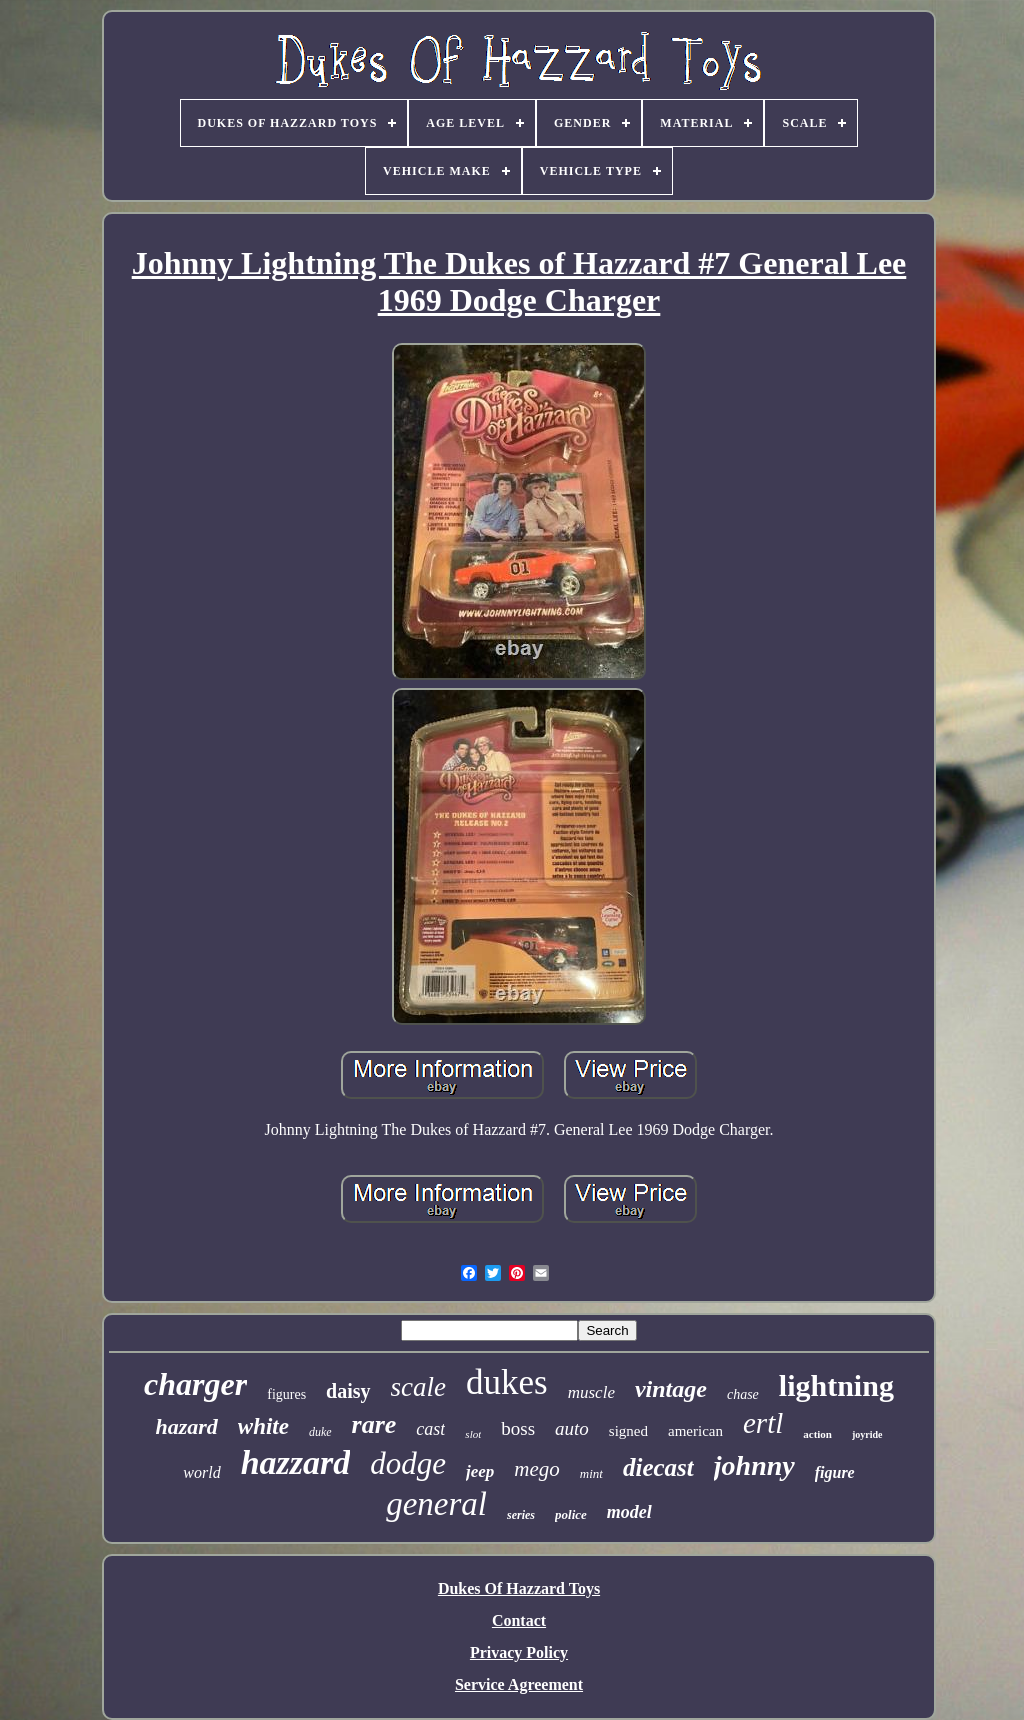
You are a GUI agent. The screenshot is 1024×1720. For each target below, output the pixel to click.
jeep (480, 1471)
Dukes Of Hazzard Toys (519, 1588)
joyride (867, 1434)
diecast (658, 1467)
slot (473, 1434)
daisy (348, 1391)
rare (374, 1424)
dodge (408, 1463)
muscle (591, 1392)
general (436, 1504)
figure (835, 1472)
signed (628, 1431)
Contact (519, 1620)
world (201, 1472)
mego (537, 1469)
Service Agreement (519, 1684)
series (521, 1515)
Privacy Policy (519, 1652)
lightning (836, 1385)
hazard (186, 1426)
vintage (671, 1389)
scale (418, 1387)
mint (591, 1473)
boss (518, 1428)
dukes (507, 1382)
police (571, 1514)
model (629, 1512)
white (263, 1426)
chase (743, 1394)
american (695, 1431)
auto (572, 1428)
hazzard (296, 1462)
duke (320, 1432)
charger (195, 1384)
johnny (754, 1465)
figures (286, 1394)
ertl (763, 1423)
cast (430, 1429)
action (817, 1434)
